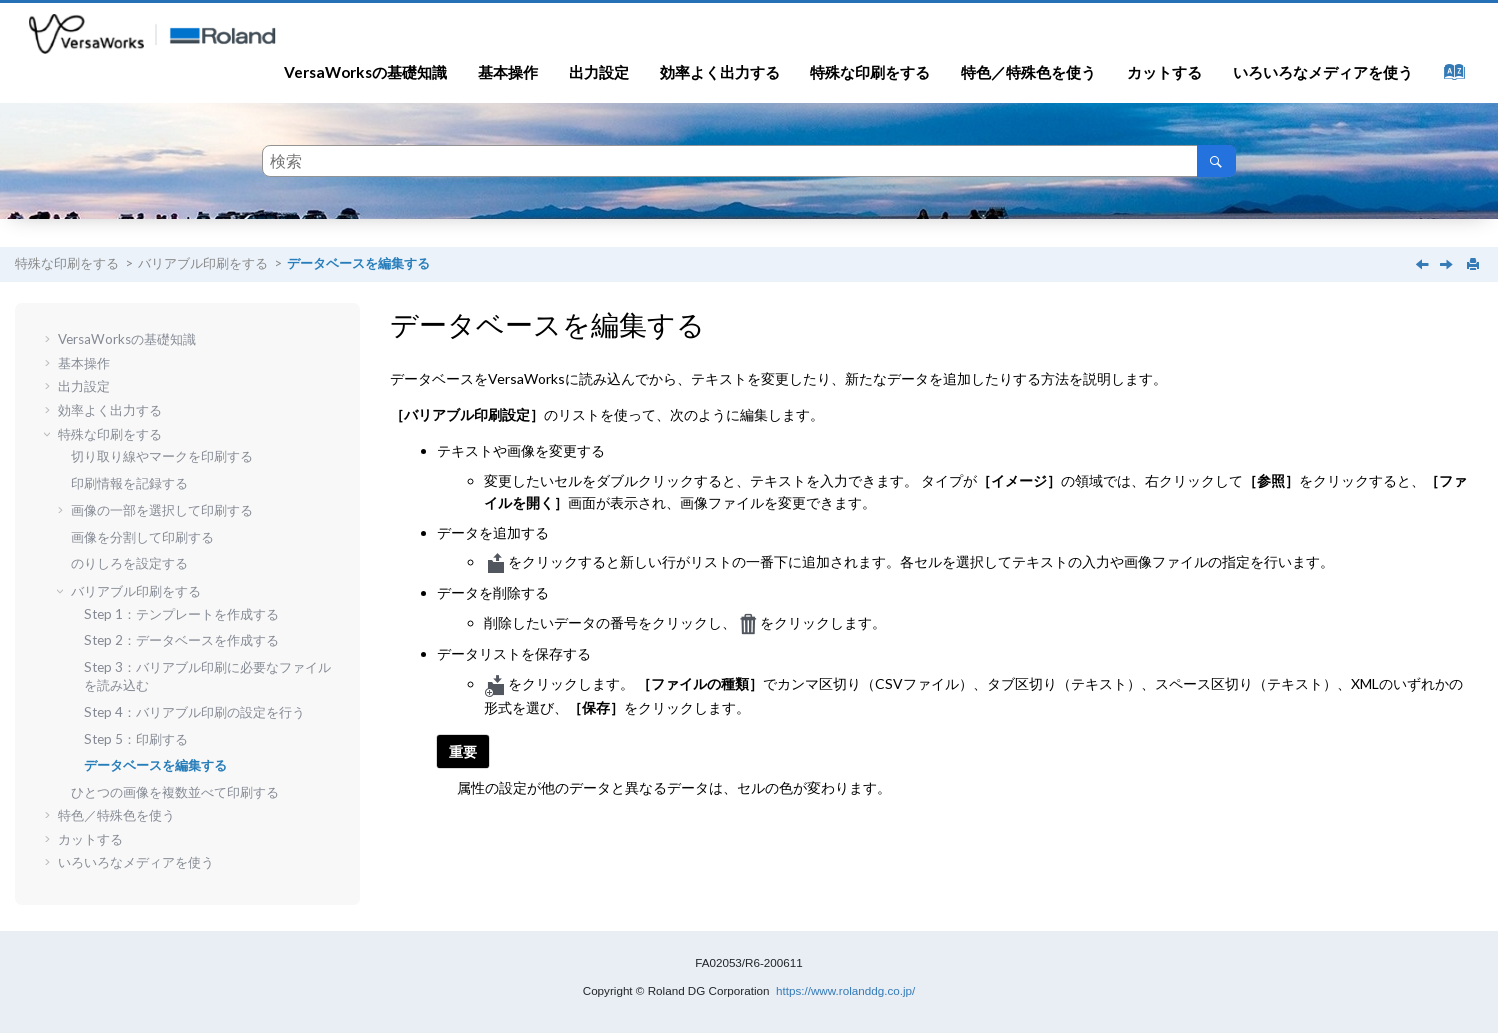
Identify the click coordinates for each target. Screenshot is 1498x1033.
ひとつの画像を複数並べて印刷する (175, 792)
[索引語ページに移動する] (1448, 76)
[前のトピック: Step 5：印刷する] (1424, 265)
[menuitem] (366, 71)
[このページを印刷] (1475, 265)
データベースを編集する (358, 263)
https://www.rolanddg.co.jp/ (845, 990)
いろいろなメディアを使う (1323, 72)
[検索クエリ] (749, 161)
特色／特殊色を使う (1028, 72)
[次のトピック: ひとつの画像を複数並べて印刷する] (1448, 265)
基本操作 (508, 72)
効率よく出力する (720, 72)
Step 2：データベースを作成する (181, 640)
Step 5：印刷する (136, 739)
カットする (1164, 72)
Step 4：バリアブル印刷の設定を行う (194, 712)
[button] (50, 339)
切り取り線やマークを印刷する (162, 456)
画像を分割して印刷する (142, 537)
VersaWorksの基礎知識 (365, 72)
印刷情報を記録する (129, 483)
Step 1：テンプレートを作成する (181, 614)
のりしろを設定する (129, 563)
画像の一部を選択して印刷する (162, 510)
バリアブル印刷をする (203, 263)
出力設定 (599, 72)
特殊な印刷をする (870, 72)
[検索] (1216, 161)
